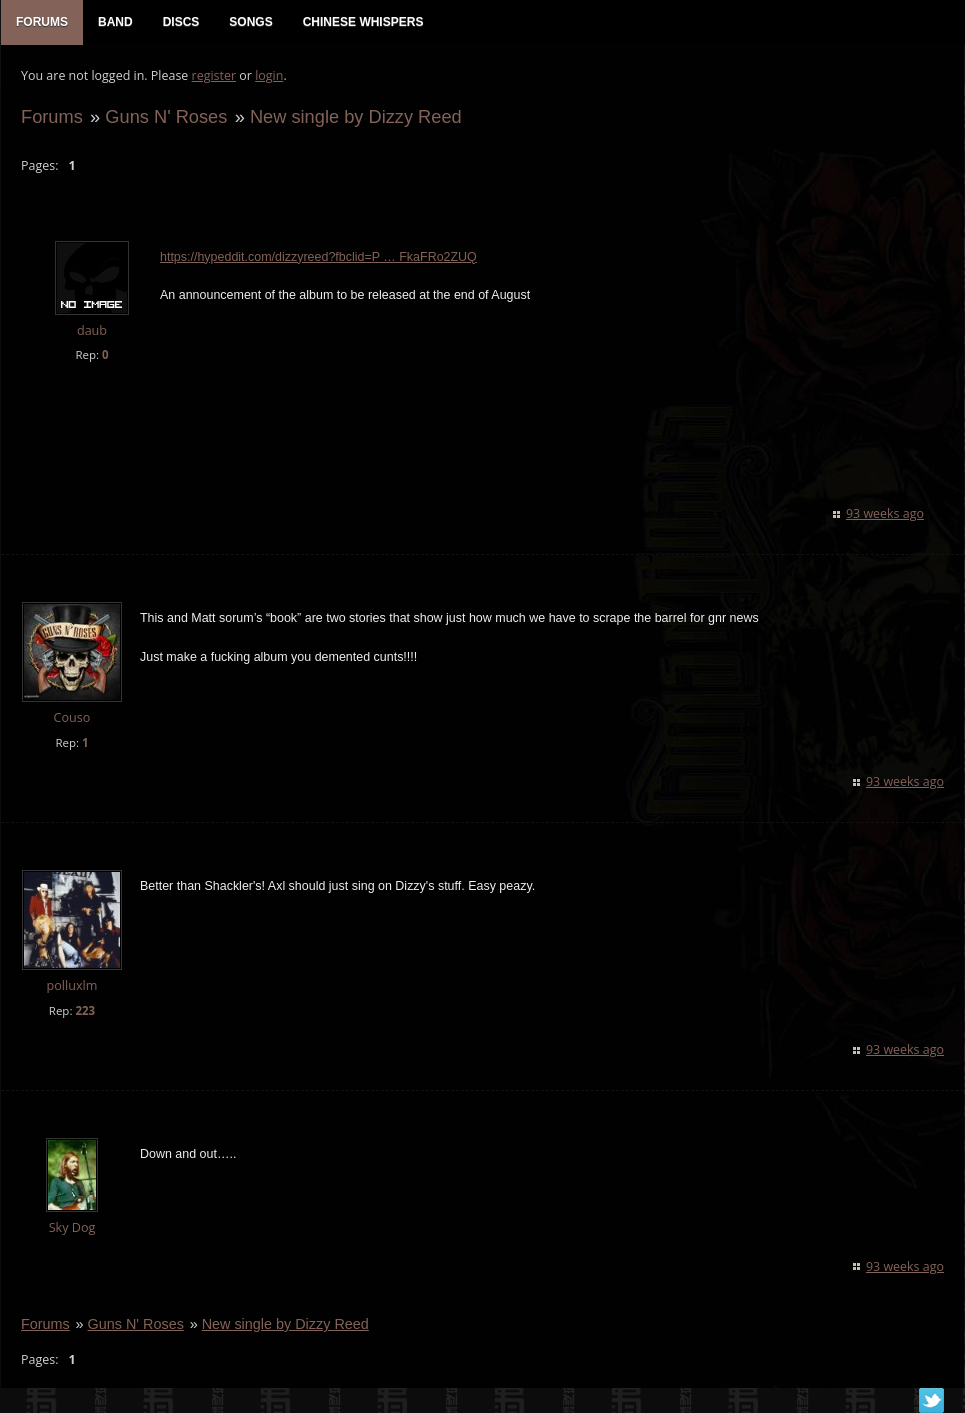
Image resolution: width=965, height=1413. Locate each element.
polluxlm (72, 985)
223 (85, 1010)
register (214, 75)
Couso (72, 717)
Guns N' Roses (166, 116)
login (269, 75)
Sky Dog (72, 1227)
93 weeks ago (885, 513)
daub (92, 330)
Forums (52, 116)
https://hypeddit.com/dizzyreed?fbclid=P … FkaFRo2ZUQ (318, 257)
